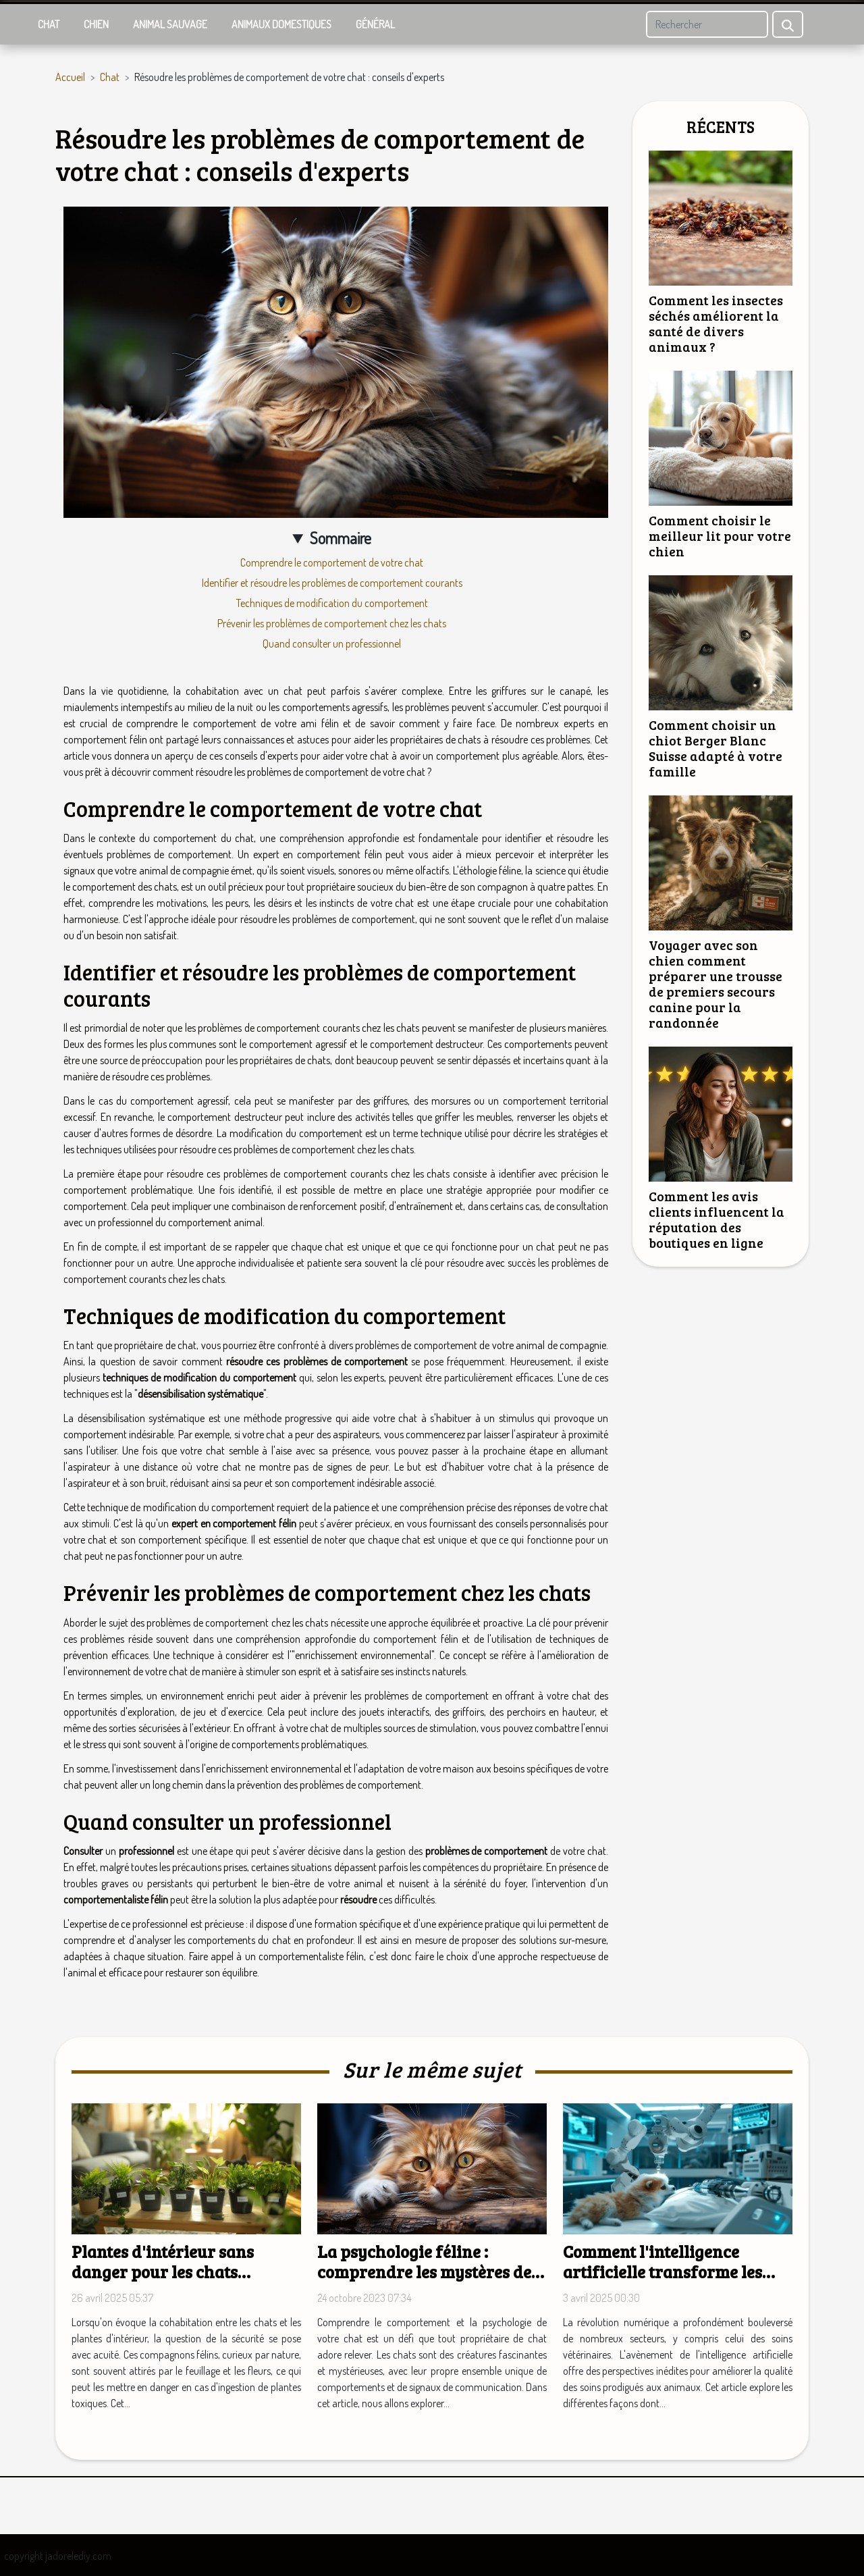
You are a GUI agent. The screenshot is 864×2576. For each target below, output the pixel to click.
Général (375, 24)
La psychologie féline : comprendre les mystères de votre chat (424, 2271)
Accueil (70, 77)
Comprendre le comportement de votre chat (331, 562)
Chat (48, 24)
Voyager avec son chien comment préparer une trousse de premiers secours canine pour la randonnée (715, 983)
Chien (96, 24)
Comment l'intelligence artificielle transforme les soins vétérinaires (662, 2271)
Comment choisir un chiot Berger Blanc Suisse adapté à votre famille (715, 748)
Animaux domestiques (281, 24)
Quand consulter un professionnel (332, 643)
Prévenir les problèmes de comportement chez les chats (331, 623)
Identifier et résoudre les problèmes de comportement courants (332, 582)
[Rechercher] (707, 24)
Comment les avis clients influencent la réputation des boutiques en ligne (716, 1219)
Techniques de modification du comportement (332, 603)
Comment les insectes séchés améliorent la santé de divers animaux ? (716, 323)
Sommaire (340, 537)
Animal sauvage (170, 24)
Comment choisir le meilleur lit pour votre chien (720, 535)
